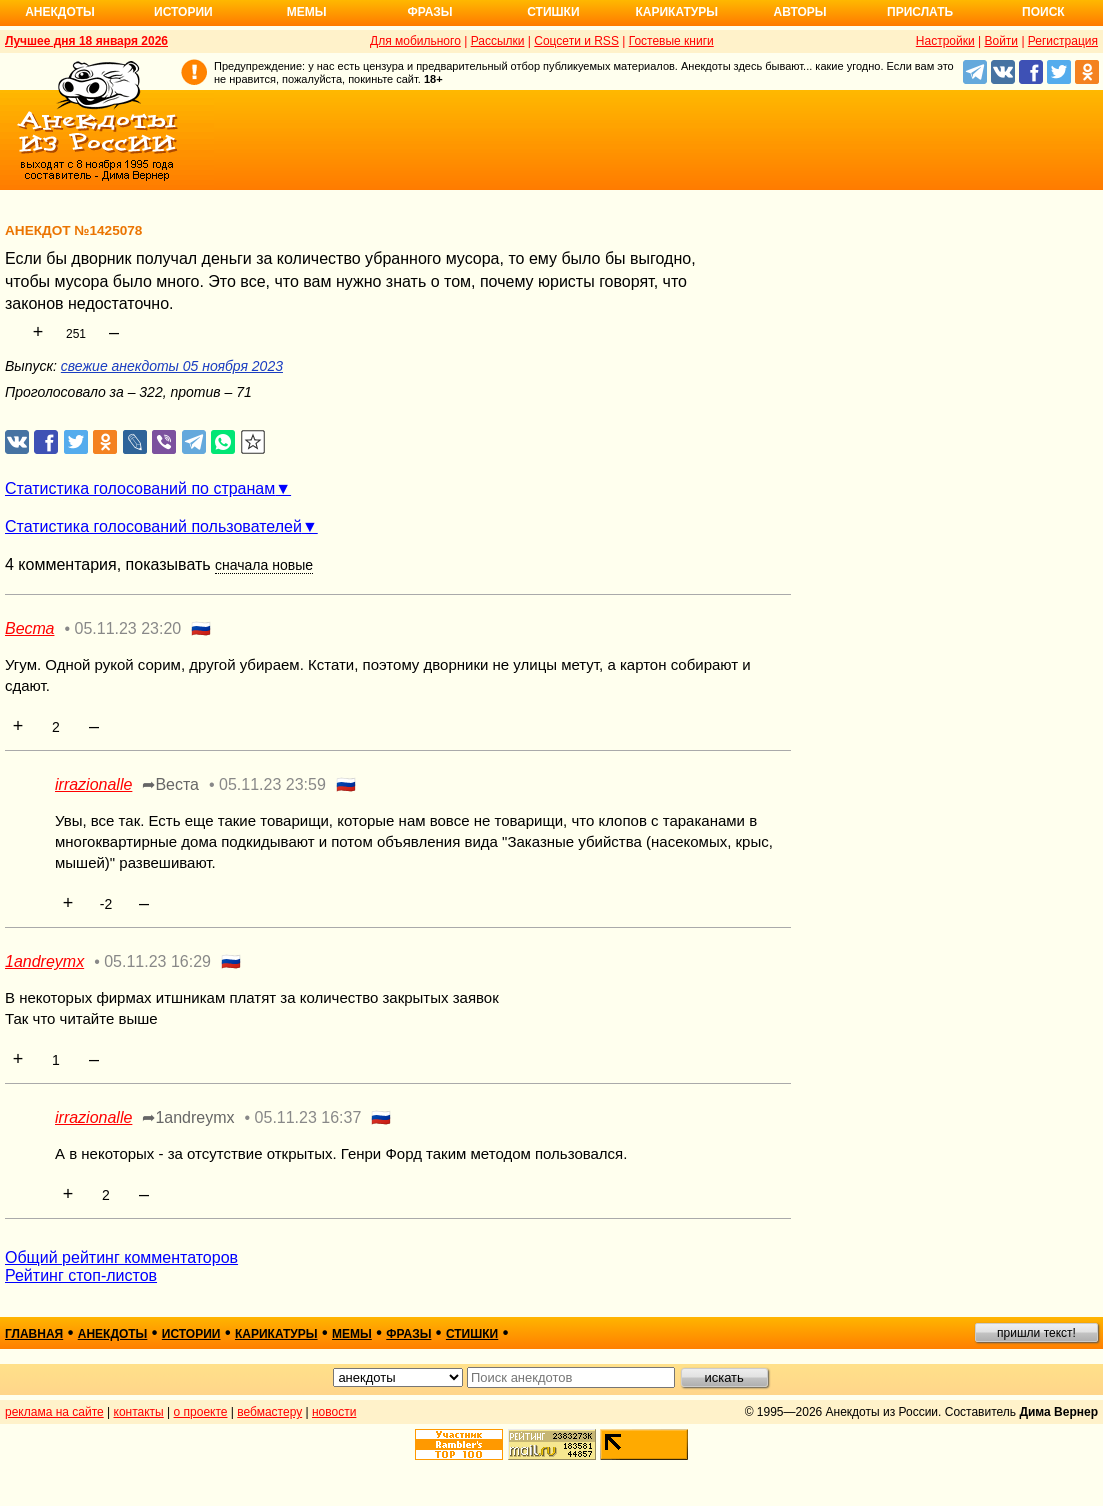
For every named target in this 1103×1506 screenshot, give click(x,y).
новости (334, 1412)
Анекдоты (60, 12)
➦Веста (170, 784)
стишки (472, 1334)
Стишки (553, 12)
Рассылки (498, 41)
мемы (352, 1334)
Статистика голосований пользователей (153, 526)
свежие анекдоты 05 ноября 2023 (172, 366)
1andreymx (44, 961)
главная (34, 1334)
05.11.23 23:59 (272, 784)
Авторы (800, 12)
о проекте (201, 1412)
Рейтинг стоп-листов (81, 1275)
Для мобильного (415, 41)
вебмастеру (269, 1412)
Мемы (307, 12)
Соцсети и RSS (576, 41)
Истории (183, 12)
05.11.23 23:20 (127, 628)
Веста (29, 628)
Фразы (429, 12)
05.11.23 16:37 (308, 1117)
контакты (139, 1412)
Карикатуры (676, 12)
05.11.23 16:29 (157, 961)
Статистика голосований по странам (140, 488)
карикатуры (276, 1334)
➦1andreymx (188, 1117)
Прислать (920, 12)
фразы (408, 1334)
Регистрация (1063, 41)
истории (191, 1334)
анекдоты (113, 1334)
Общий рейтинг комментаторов (121, 1257)
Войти (1001, 41)
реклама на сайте (54, 1412)
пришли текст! (1036, 1333)
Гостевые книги (671, 41)
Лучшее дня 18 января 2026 (86, 41)
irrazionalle (93, 784)
